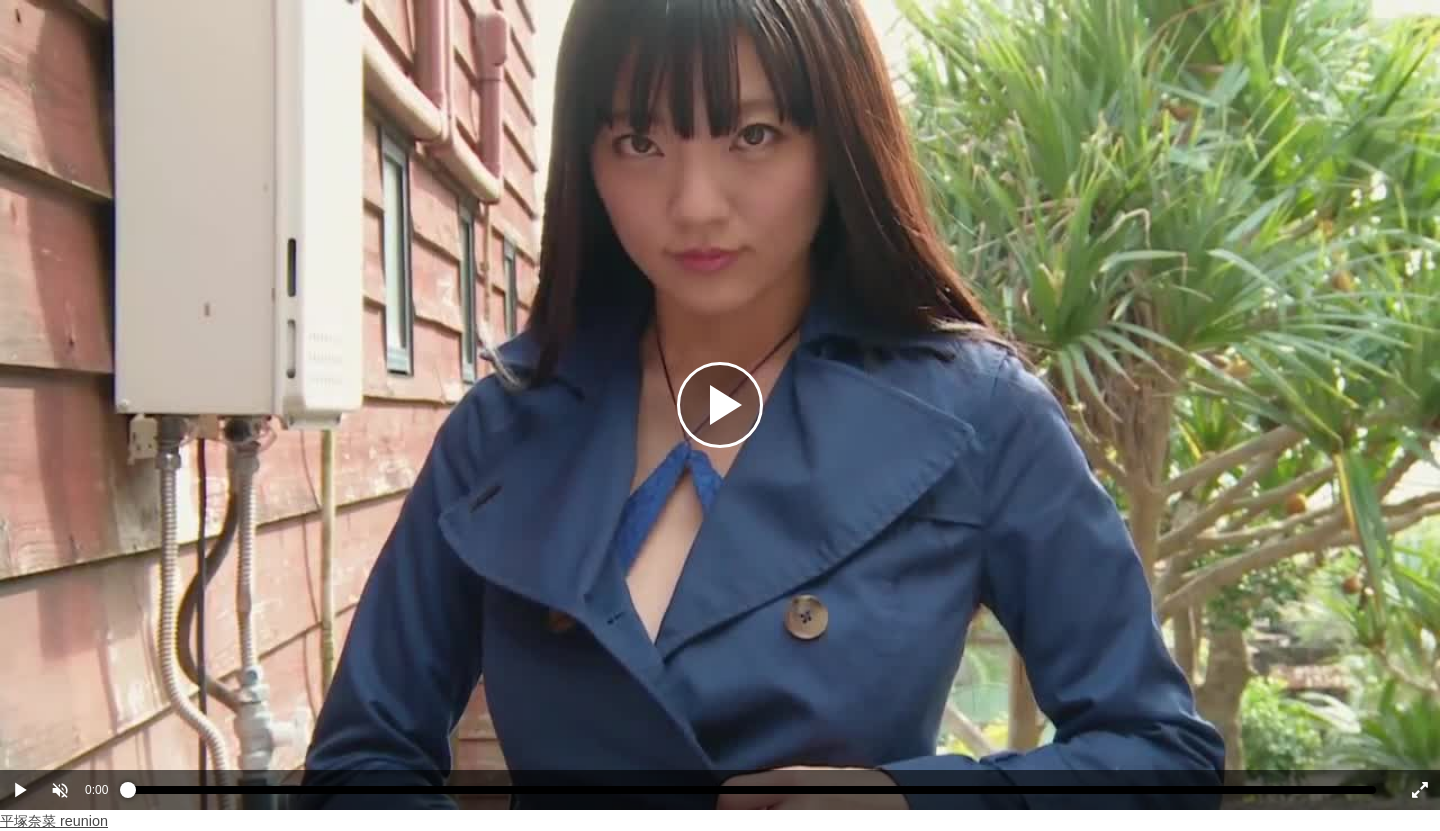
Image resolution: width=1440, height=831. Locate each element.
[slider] (752, 795)
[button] (60, 790)
